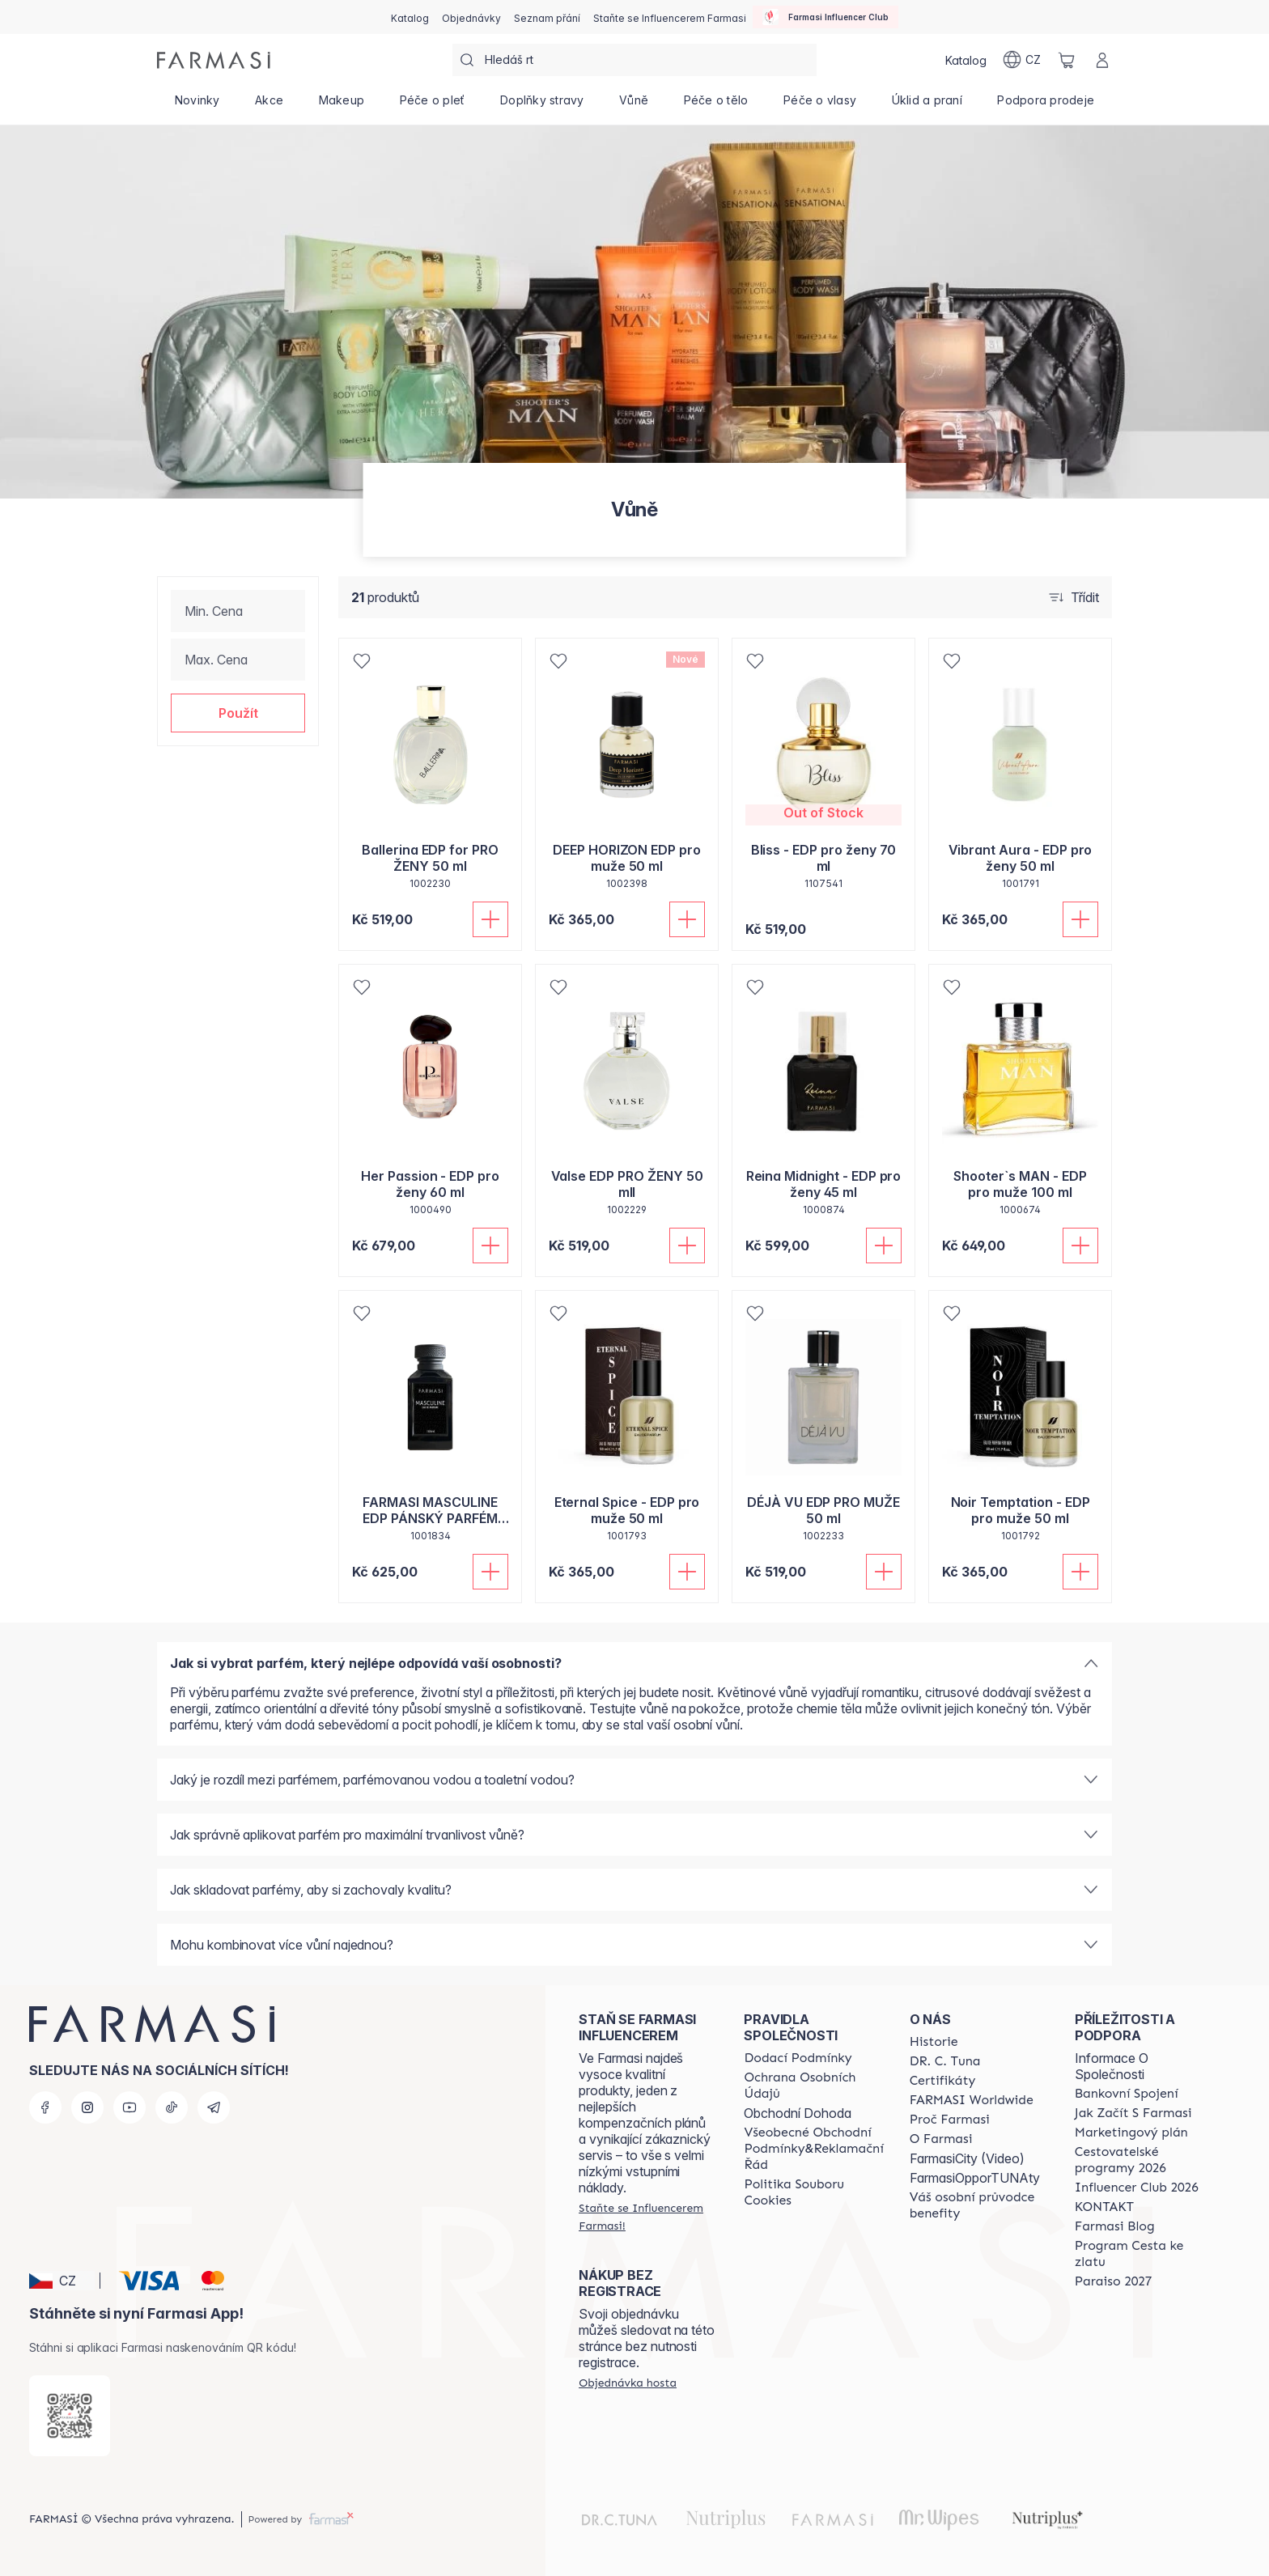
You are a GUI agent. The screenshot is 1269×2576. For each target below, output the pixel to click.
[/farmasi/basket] (1066, 60)
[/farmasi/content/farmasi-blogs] (1115, 2226)
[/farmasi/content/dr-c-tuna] (945, 2061)
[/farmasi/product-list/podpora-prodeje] (1046, 105)
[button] (238, 713)
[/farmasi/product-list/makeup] (341, 105)
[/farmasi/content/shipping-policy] (797, 2058)
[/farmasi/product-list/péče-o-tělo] (716, 105)
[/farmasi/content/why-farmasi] (950, 2119)
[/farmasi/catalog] (409, 17)
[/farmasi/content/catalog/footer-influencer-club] (1137, 2187)
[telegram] (213, 2107)
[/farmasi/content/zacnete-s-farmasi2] (1133, 2113)
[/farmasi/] (213, 60)
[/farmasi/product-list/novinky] (197, 105)
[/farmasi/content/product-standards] (943, 2081)
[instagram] (87, 2107)
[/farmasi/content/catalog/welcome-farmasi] (978, 2205)
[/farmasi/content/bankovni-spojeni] (1126, 2094)
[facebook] (45, 2107)
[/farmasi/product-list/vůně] (633, 105)
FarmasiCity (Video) (967, 2158)
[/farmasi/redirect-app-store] (69, 2415)
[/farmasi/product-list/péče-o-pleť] (432, 105)
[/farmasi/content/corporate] (971, 2100)
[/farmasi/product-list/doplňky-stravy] (541, 105)
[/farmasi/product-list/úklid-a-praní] (927, 105)
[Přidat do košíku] (490, 919)
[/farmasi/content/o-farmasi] (941, 2139)
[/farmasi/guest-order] (628, 2382)
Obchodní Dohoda (797, 2113)
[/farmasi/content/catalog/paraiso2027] (1113, 2281)
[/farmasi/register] (471, 17)
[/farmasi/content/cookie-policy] (813, 2192)
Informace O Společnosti (1111, 2066)
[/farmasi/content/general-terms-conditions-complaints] (813, 2148)
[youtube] (129, 2107)
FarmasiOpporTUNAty (975, 2178)
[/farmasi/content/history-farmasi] (934, 2042)
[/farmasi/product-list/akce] (269, 105)
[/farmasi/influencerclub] (825, 17)
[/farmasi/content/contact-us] (1104, 2207)
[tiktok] (171, 2107)
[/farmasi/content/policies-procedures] (813, 2085)
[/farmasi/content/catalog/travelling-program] (1143, 2160)
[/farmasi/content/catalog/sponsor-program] (1143, 2254)
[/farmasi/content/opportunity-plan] (1131, 2132)
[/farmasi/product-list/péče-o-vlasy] (820, 105)
